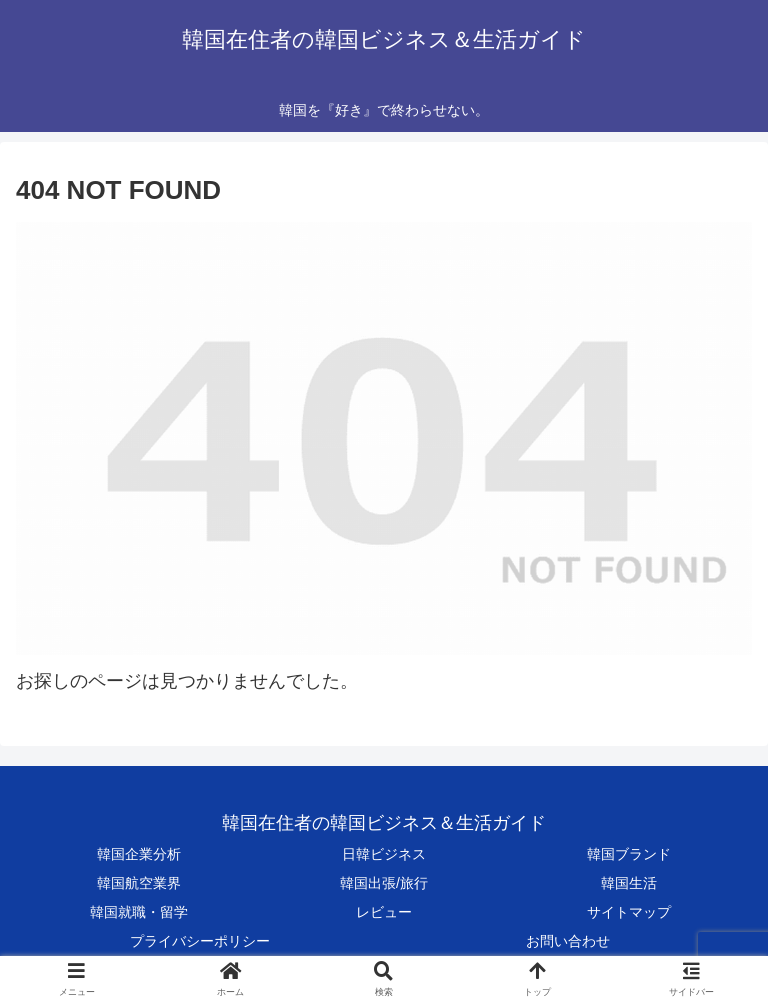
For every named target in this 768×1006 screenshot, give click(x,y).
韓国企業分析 (139, 854)
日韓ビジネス (384, 854)
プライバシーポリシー (200, 941)
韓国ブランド (629, 854)
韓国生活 (629, 883)
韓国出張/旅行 (384, 883)
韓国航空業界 (139, 883)
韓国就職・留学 (139, 912)
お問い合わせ (568, 941)
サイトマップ (629, 912)
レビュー (384, 912)
